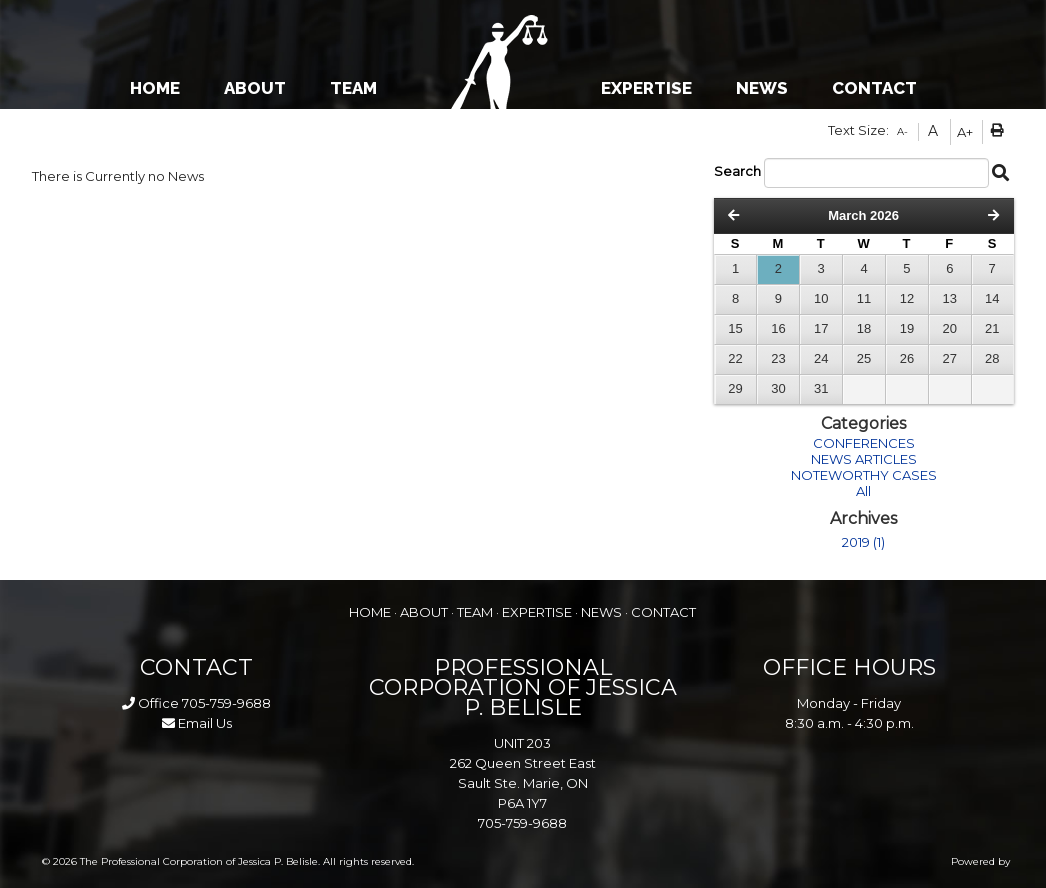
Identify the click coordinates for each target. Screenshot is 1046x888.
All (863, 491)
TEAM (353, 88)
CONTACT (874, 88)
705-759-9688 (226, 703)
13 (950, 298)
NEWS (762, 88)
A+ (965, 132)
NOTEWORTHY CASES (864, 475)
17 (821, 328)
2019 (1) (863, 542)
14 (992, 298)
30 (778, 388)
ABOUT (255, 88)
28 (992, 358)
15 (735, 328)
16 (778, 328)
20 (950, 328)
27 (950, 358)
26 (907, 358)
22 (735, 358)
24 (821, 358)
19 (907, 328)
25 (864, 358)
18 (864, 328)
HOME (155, 88)
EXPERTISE (646, 88)
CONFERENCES (864, 443)
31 (821, 388)
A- (902, 131)
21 (992, 328)
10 (821, 298)
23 (778, 358)
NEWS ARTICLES (864, 459)
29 (735, 388)
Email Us (197, 723)
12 (907, 298)
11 (864, 298)
